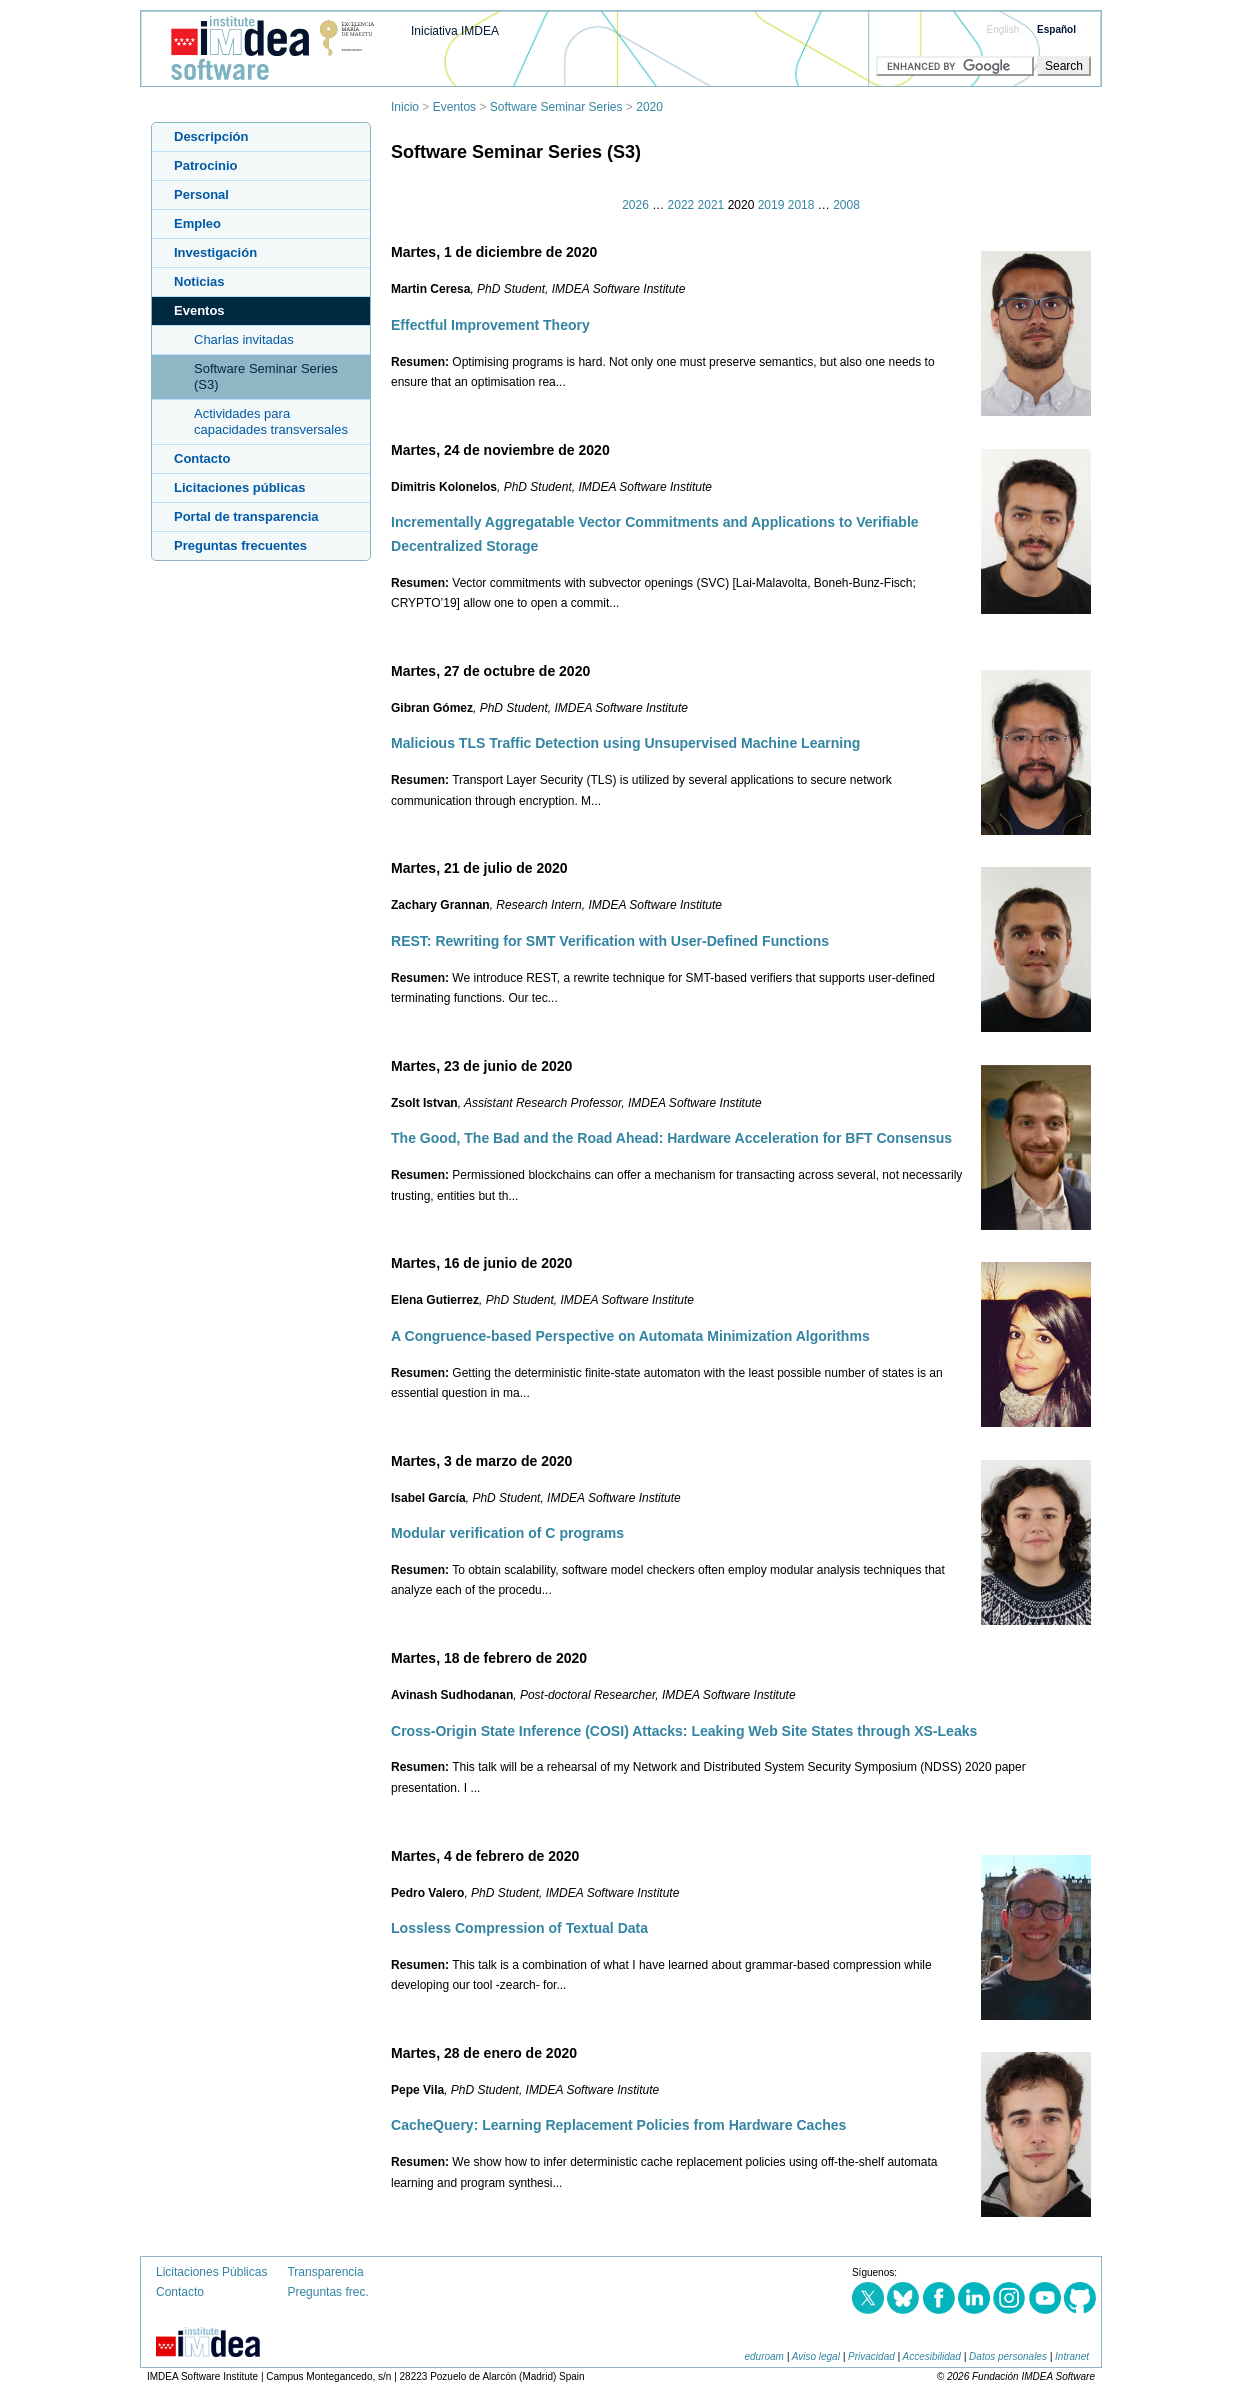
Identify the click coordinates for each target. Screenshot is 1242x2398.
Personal (201, 194)
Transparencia (325, 2272)
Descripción (211, 136)
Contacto (202, 458)
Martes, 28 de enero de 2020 (484, 2053)
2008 (846, 205)
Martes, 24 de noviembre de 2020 (500, 450)
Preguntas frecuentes (240, 545)
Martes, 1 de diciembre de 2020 (494, 252)
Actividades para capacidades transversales (271, 421)
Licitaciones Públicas (211, 2272)
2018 (801, 205)
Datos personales (1008, 2356)
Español (1056, 29)
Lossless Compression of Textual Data (519, 1928)
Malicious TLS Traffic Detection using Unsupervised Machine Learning (625, 743)
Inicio (405, 107)
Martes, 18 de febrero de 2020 (489, 1658)
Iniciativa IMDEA (455, 31)
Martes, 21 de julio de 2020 (479, 868)
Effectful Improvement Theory (490, 325)
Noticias (199, 281)
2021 (711, 205)
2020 (649, 107)
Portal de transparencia (246, 516)
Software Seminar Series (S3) (266, 376)
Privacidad (871, 2356)
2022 (681, 205)
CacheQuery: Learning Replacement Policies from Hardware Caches (618, 2125)
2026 (635, 205)
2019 (771, 205)
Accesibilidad (932, 2356)
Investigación (215, 252)
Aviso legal (816, 2356)
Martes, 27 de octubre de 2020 (490, 671)
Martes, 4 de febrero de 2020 (485, 1856)
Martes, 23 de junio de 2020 (481, 1066)
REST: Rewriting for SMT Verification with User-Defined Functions (610, 941)
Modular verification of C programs (507, 1533)
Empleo (197, 223)
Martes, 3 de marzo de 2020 (481, 1461)
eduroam (763, 2356)
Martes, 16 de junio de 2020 (481, 1263)
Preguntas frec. (327, 2292)
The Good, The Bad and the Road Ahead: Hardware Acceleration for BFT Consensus (671, 1138)
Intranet (1072, 2356)
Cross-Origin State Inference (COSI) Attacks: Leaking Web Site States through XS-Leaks (684, 1731)
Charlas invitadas (244, 339)
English (1003, 29)
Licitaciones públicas (240, 487)
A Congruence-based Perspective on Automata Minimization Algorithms (630, 1336)
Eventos (454, 107)
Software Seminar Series (556, 107)
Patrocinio (206, 165)
